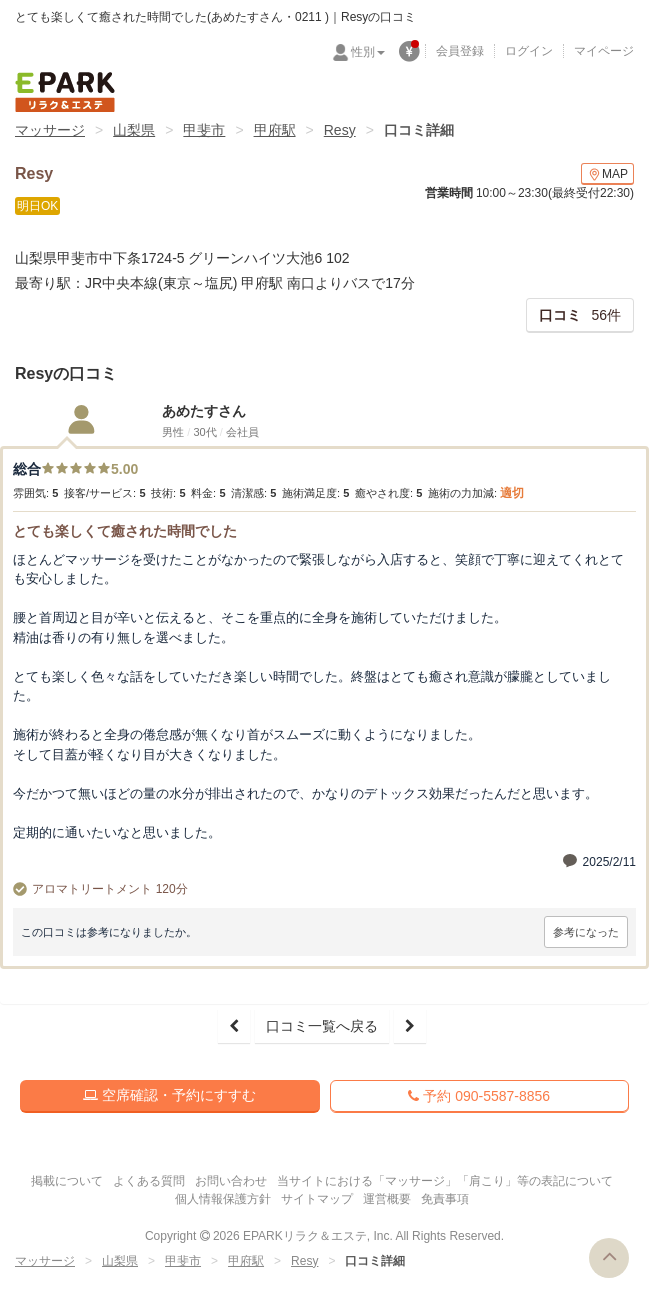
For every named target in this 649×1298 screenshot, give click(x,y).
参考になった (586, 932)
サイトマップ (317, 1199)
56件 (580, 315)
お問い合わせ (231, 1181)
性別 (368, 52)
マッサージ (50, 130)
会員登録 (460, 51)
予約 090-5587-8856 (479, 1096)
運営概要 (387, 1199)
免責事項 (445, 1199)
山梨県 (134, 130)
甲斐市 (204, 130)
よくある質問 (149, 1181)
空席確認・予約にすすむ (169, 1095)
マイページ (604, 51)
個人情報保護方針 (223, 1199)
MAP (607, 174)
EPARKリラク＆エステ (65, 92)
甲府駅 (275, 130)
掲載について (67, 1181)
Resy (340, 130)
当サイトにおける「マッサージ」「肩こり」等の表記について (445, 1181)
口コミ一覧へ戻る (322, 1026)
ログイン (529, 51)
